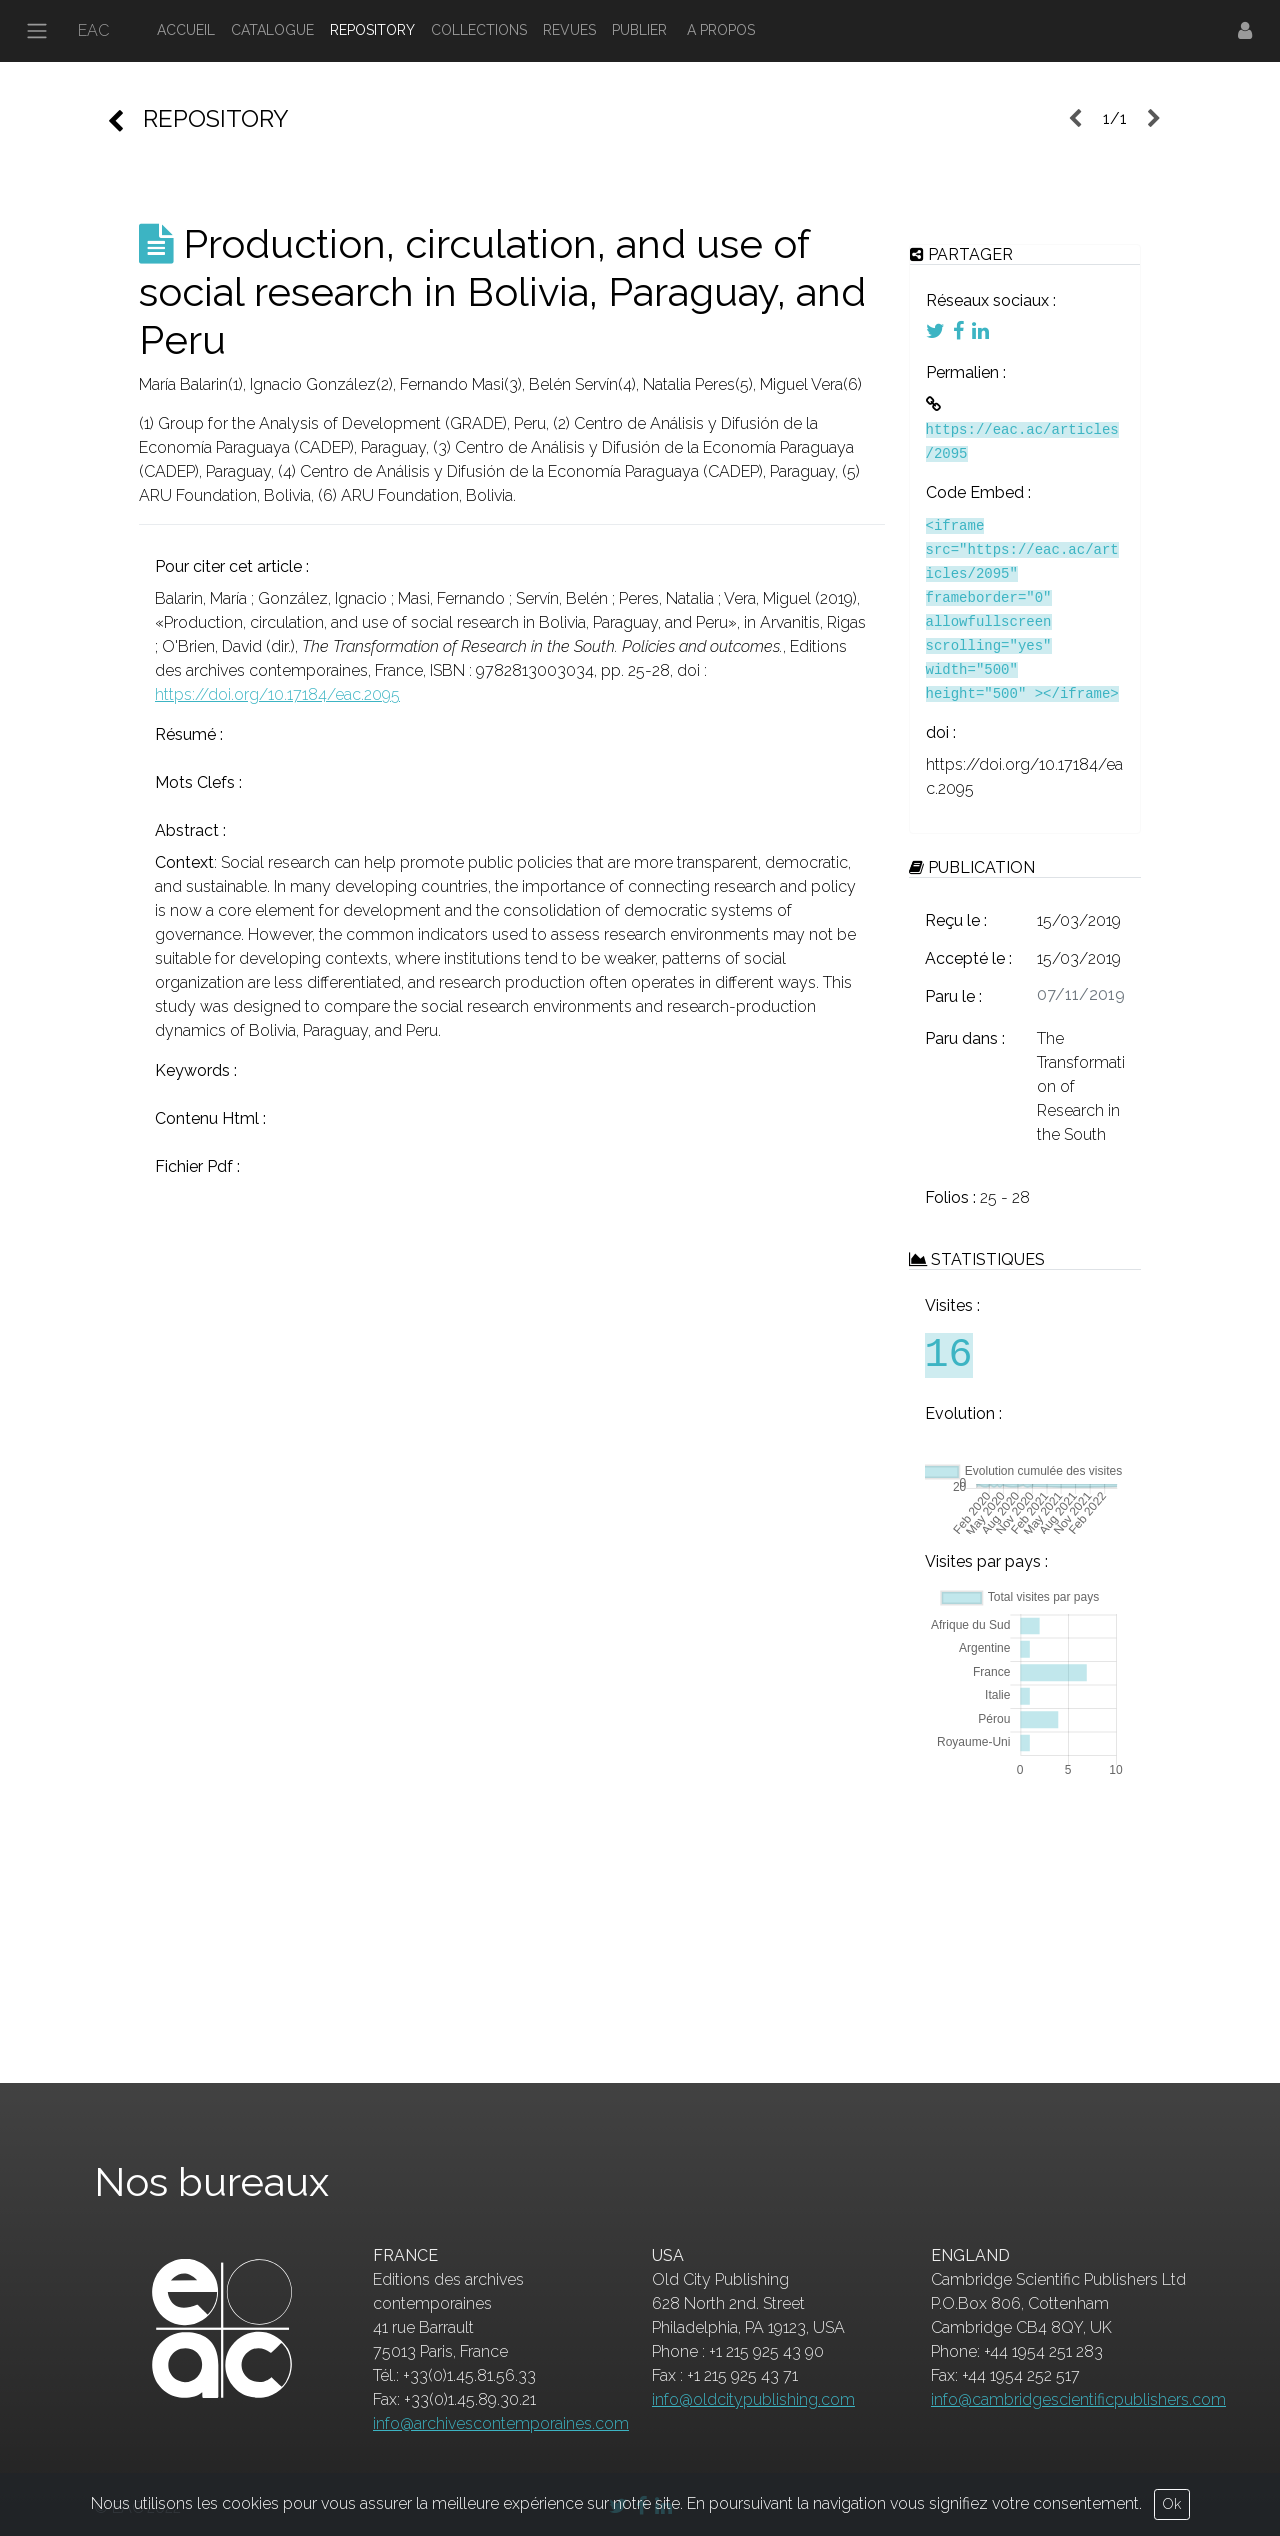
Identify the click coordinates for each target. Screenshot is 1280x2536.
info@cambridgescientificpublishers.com (1078, 2399)
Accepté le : (968, 958)
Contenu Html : (210, 1118)
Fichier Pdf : (197, 1166)
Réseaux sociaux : (991, 300)
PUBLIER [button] (639, 30)
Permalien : (966, 372)
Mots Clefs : (198, 782)
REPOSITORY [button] (372, 30)
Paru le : (953, 996)
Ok (1172, 2504)
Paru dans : (965, 1038)
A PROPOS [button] (721, 30)
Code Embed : (978, 492)
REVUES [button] (569, 30)
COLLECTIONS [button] (479, 30)
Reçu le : (956, 920)
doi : (941, 732)
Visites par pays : (986, 1561)
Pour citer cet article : (232, 566)
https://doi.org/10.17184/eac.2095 (277, 694)
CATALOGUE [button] (272, 30)
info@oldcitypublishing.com (753, 2399)
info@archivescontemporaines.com (501, 2423)
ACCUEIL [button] (186, 30)
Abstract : (190, 830)
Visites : (952, 1305)
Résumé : (189, 734)
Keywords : (196, 1070)
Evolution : (963, 1413)
